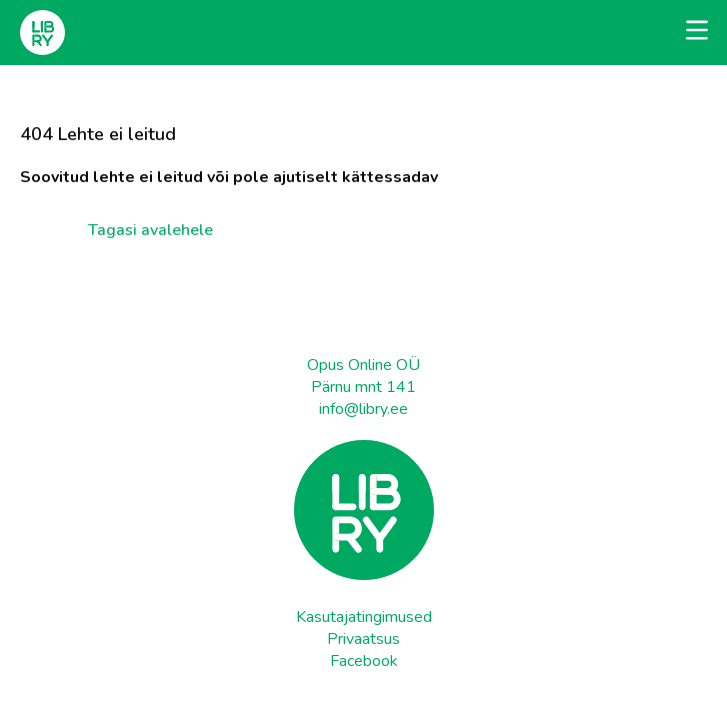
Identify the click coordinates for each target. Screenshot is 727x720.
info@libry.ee (363, 409)
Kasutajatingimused (364, 617)
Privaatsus (363, 639)
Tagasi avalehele (150, 227)
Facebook (364, 661)
